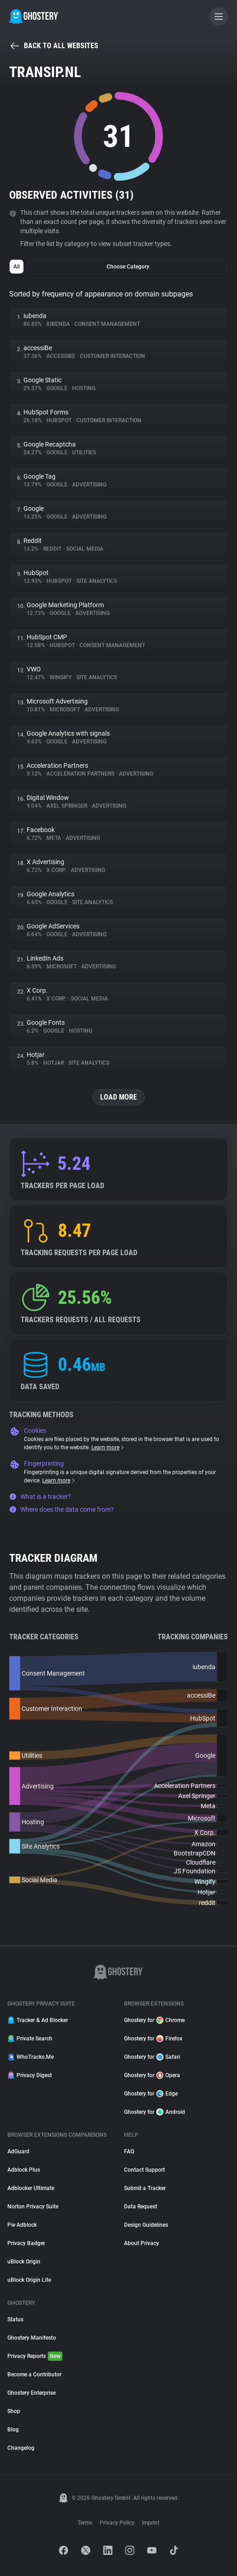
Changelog (20, 2448)
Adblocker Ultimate (30, 2188)
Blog (13, 2429)
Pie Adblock (22, 2225)
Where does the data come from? (61, 1509)
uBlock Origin (23, 2261)
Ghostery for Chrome (154, 2020)
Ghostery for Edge (151, 2093)
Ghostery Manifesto (31, 2338)
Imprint (150, 2523)
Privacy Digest (29, 2075)
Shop (13, 2411)
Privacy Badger (26, 2243)
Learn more (108, 1447)
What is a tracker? (40, 1496)
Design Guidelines (146, 2225)
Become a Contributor (34, 2374)
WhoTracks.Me (30, 2057)
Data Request (140, 2206)
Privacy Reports (34, 2356)
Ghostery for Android (154, 2112)
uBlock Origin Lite (29, 2280)
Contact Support (144, 2170)
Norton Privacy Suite (32, 2206)
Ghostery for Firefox (153, 2038)
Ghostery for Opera (152, 2075)
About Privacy (141, 2243)
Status (15, 2319)
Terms (85, 2523)
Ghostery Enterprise (31, 2393)
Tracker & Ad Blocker (37, 2020)
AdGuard (18, 2151)
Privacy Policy (117, 2523)
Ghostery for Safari (152, 2057)
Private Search (29, 2038)
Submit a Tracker (145, 2188)
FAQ (129, 2151)
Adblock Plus (23, 2170)
